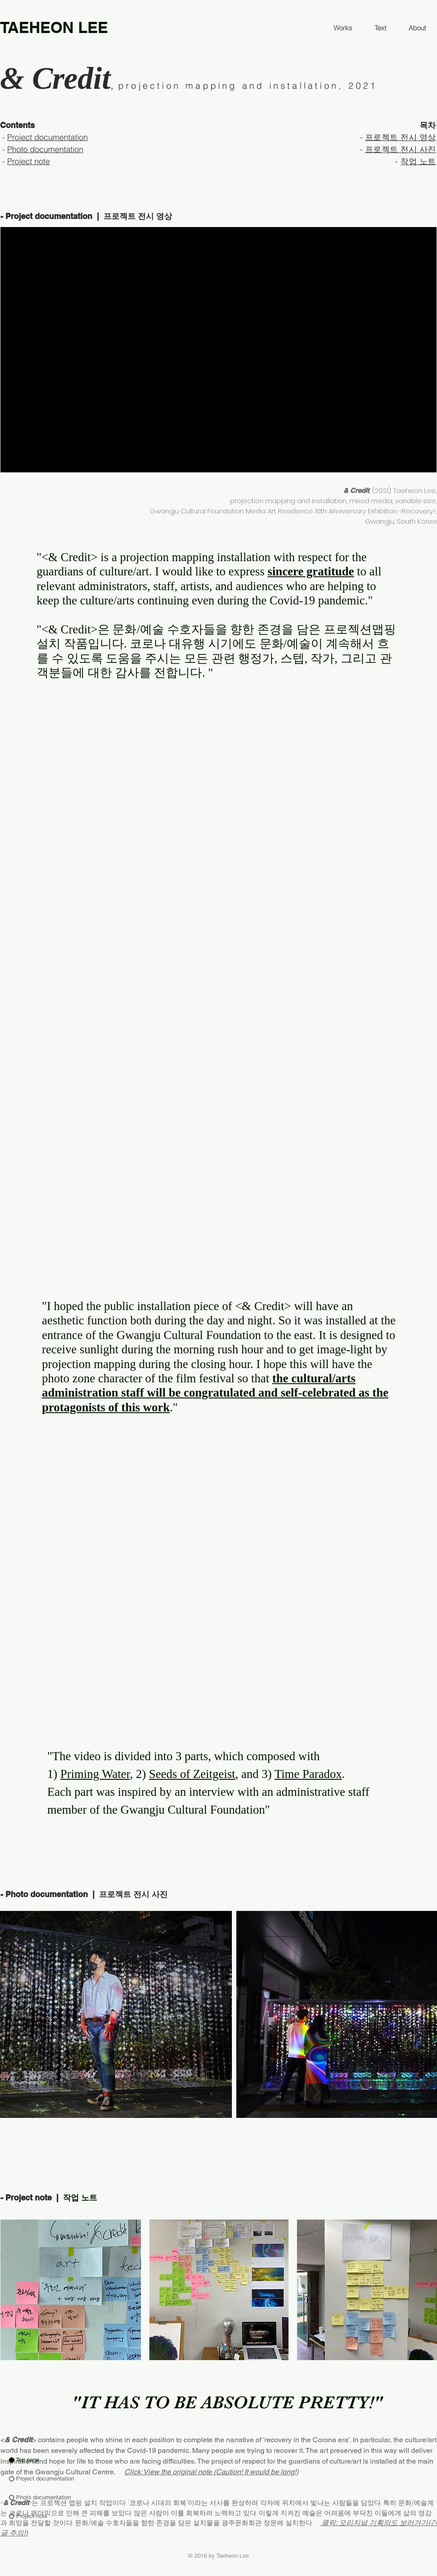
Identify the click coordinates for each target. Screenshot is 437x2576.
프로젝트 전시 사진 (400, 149)
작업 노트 (418, 161)
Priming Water (95, 1774)
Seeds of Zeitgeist (192, 1774)
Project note (28, 161)
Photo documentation (45, 149)
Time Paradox (308, 1774)
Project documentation (47, 137)
